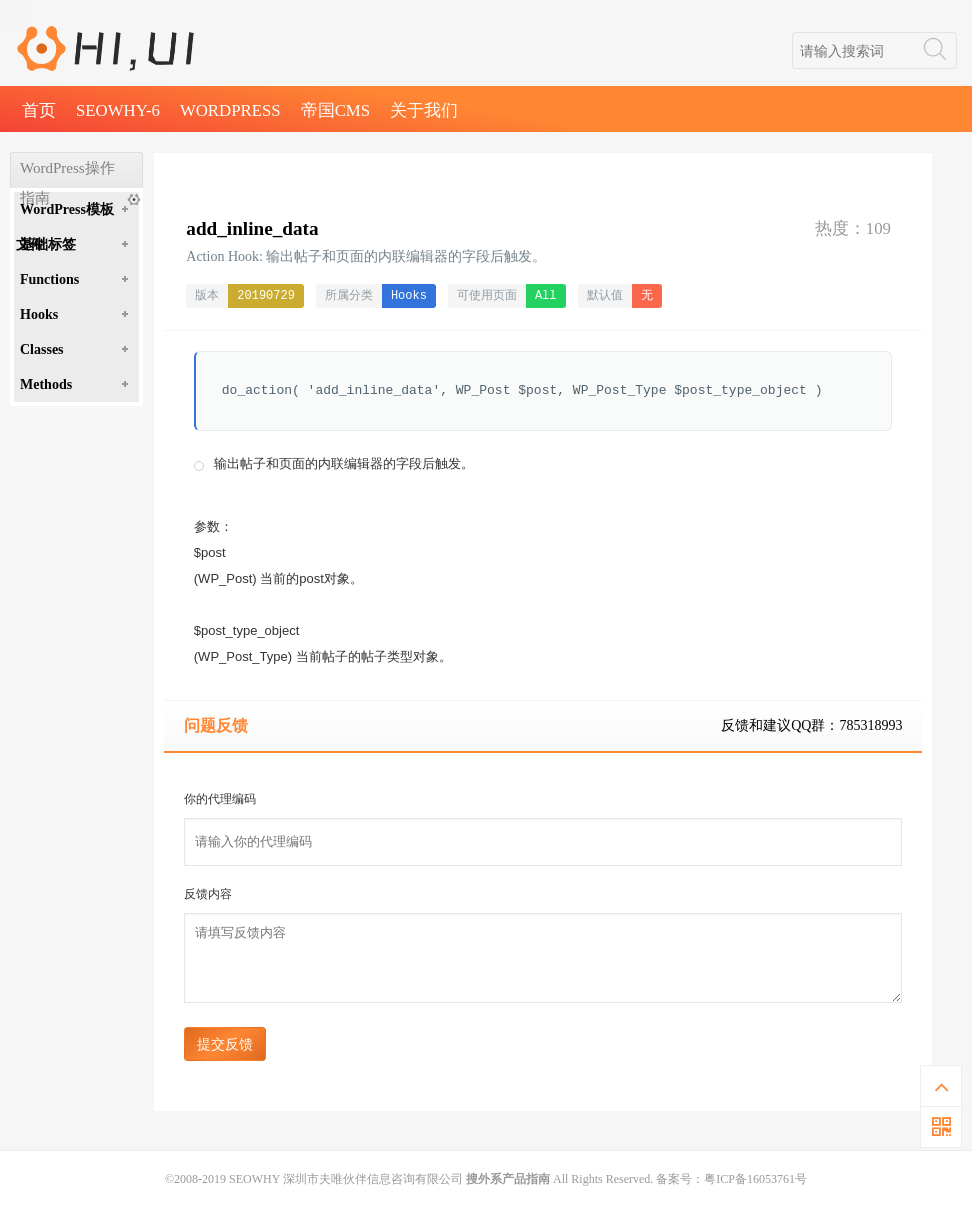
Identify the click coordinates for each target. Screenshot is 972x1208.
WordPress (230, 110)
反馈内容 (208, 894)
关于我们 (424, 110)
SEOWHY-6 (118, 110)
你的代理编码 (220, 799)
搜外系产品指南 (508, 1179)
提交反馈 (225, 1044)
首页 (39, 110)
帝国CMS (335, 110)
